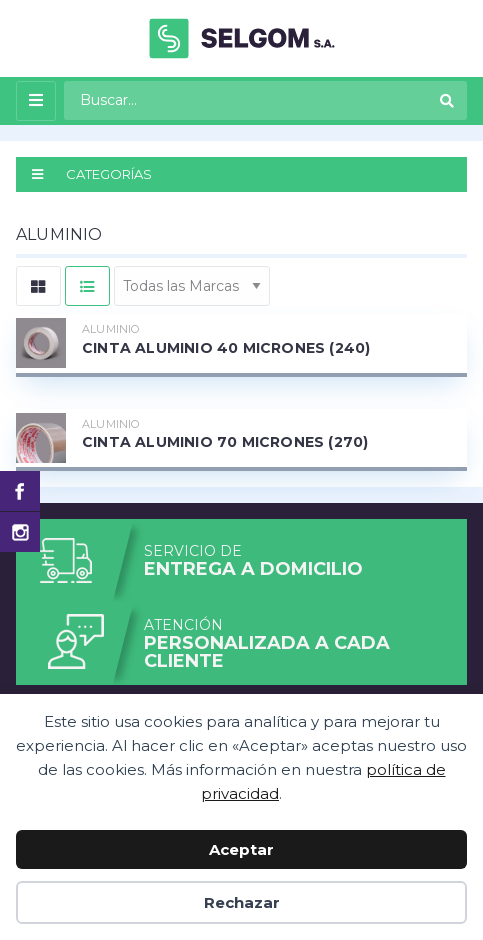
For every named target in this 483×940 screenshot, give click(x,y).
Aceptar (241, 849)
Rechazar (242, 902)
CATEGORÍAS (92, 174)
